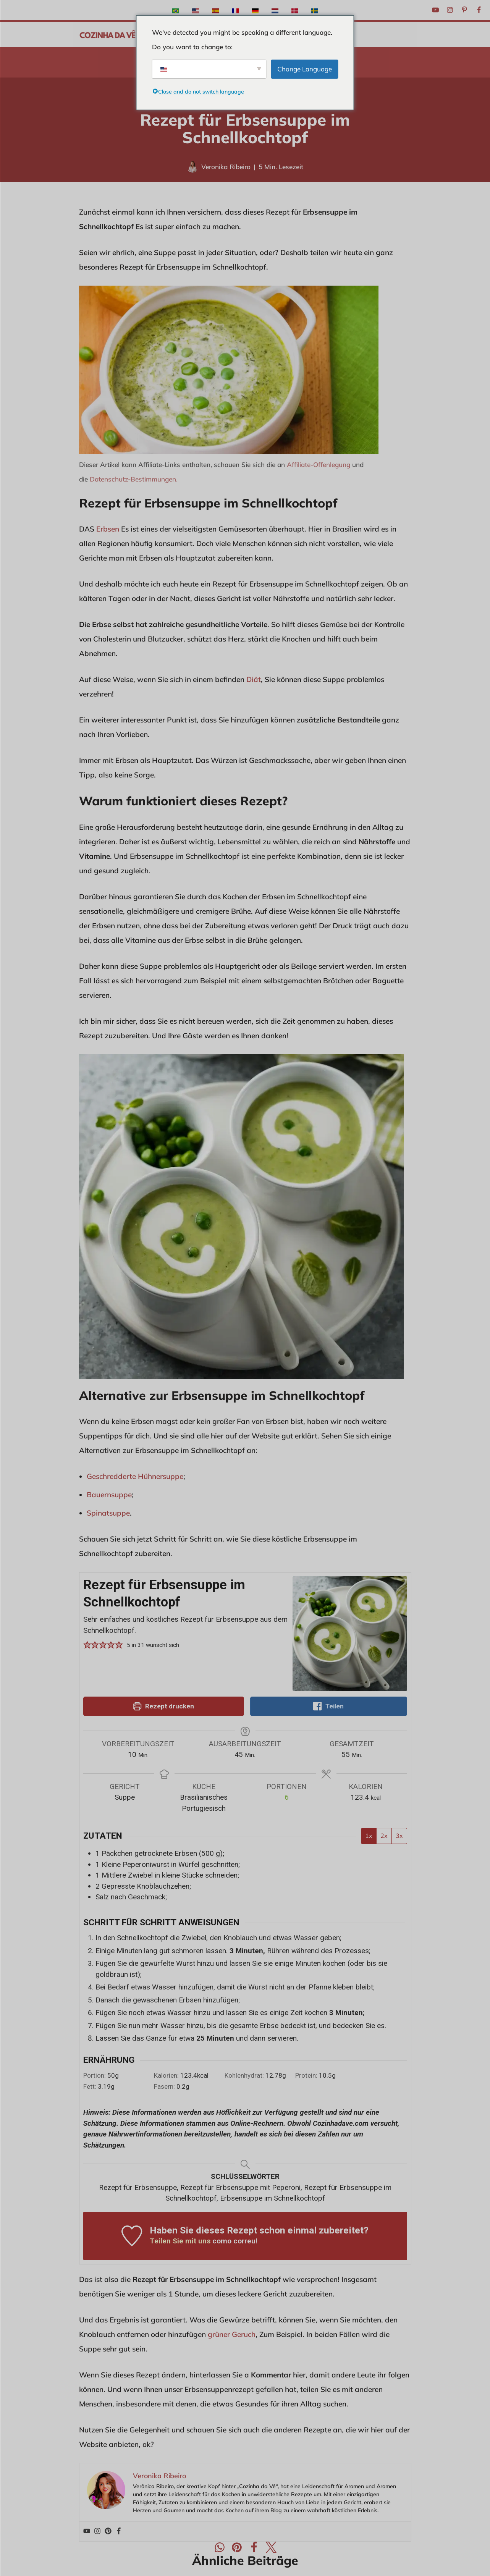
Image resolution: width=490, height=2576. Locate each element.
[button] (87, 1645)
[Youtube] (435, 10)
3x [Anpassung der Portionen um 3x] (399, 1835)
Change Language (304, 69)
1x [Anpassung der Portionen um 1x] (368, 1835)
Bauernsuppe (109, 1494)
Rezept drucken (163, 1706)
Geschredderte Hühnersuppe (135, 1476)
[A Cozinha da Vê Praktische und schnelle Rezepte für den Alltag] (107, 34)
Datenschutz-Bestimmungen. (134, 479)
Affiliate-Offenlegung (318, 465)
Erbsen (107, 528)
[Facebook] (479, 10)
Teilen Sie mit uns (180, 2241)
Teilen (328, 1706)
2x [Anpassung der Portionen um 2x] (384, 1835)
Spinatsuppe (108, 1512)
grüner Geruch (232, 2334)
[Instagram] (450, 10)
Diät (253, 679)
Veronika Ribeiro (226, 167)
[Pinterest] (464, 10)
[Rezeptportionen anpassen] (286, 1797)
